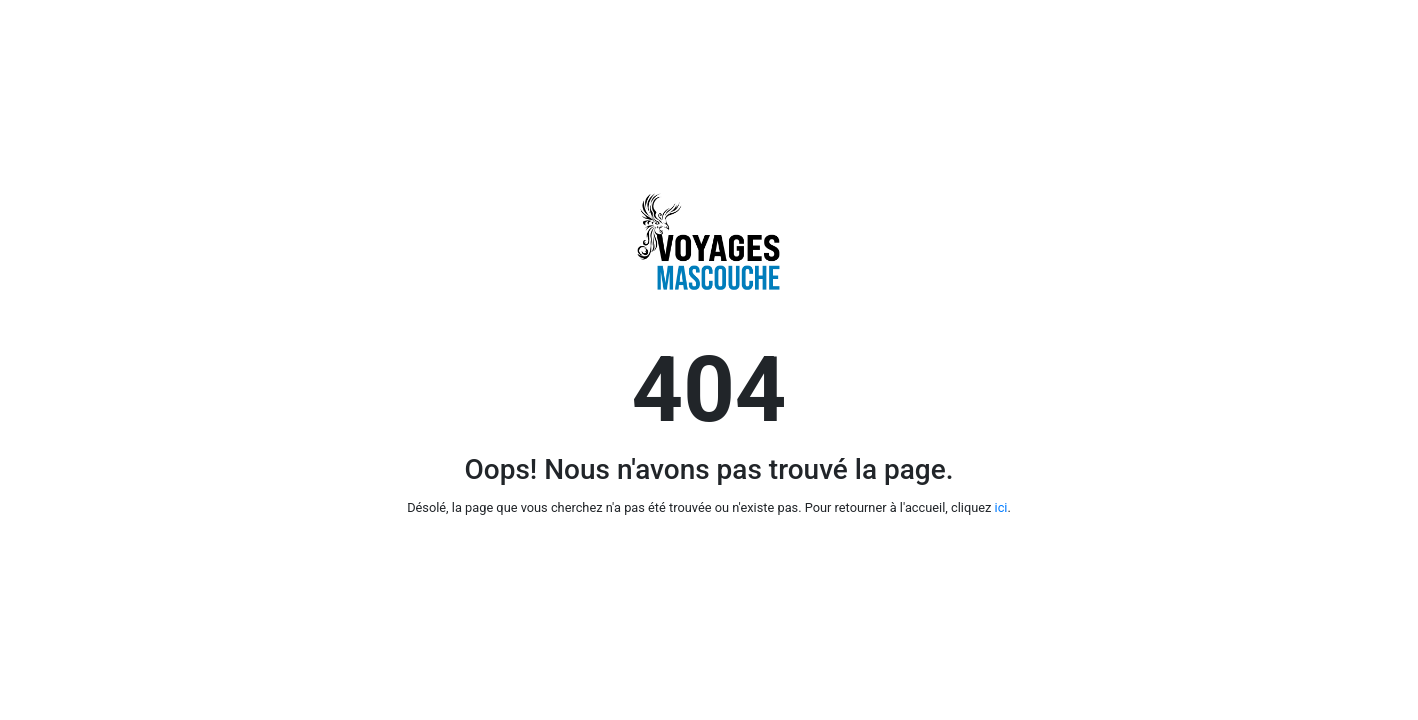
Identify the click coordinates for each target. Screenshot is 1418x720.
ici (1001, 507)
